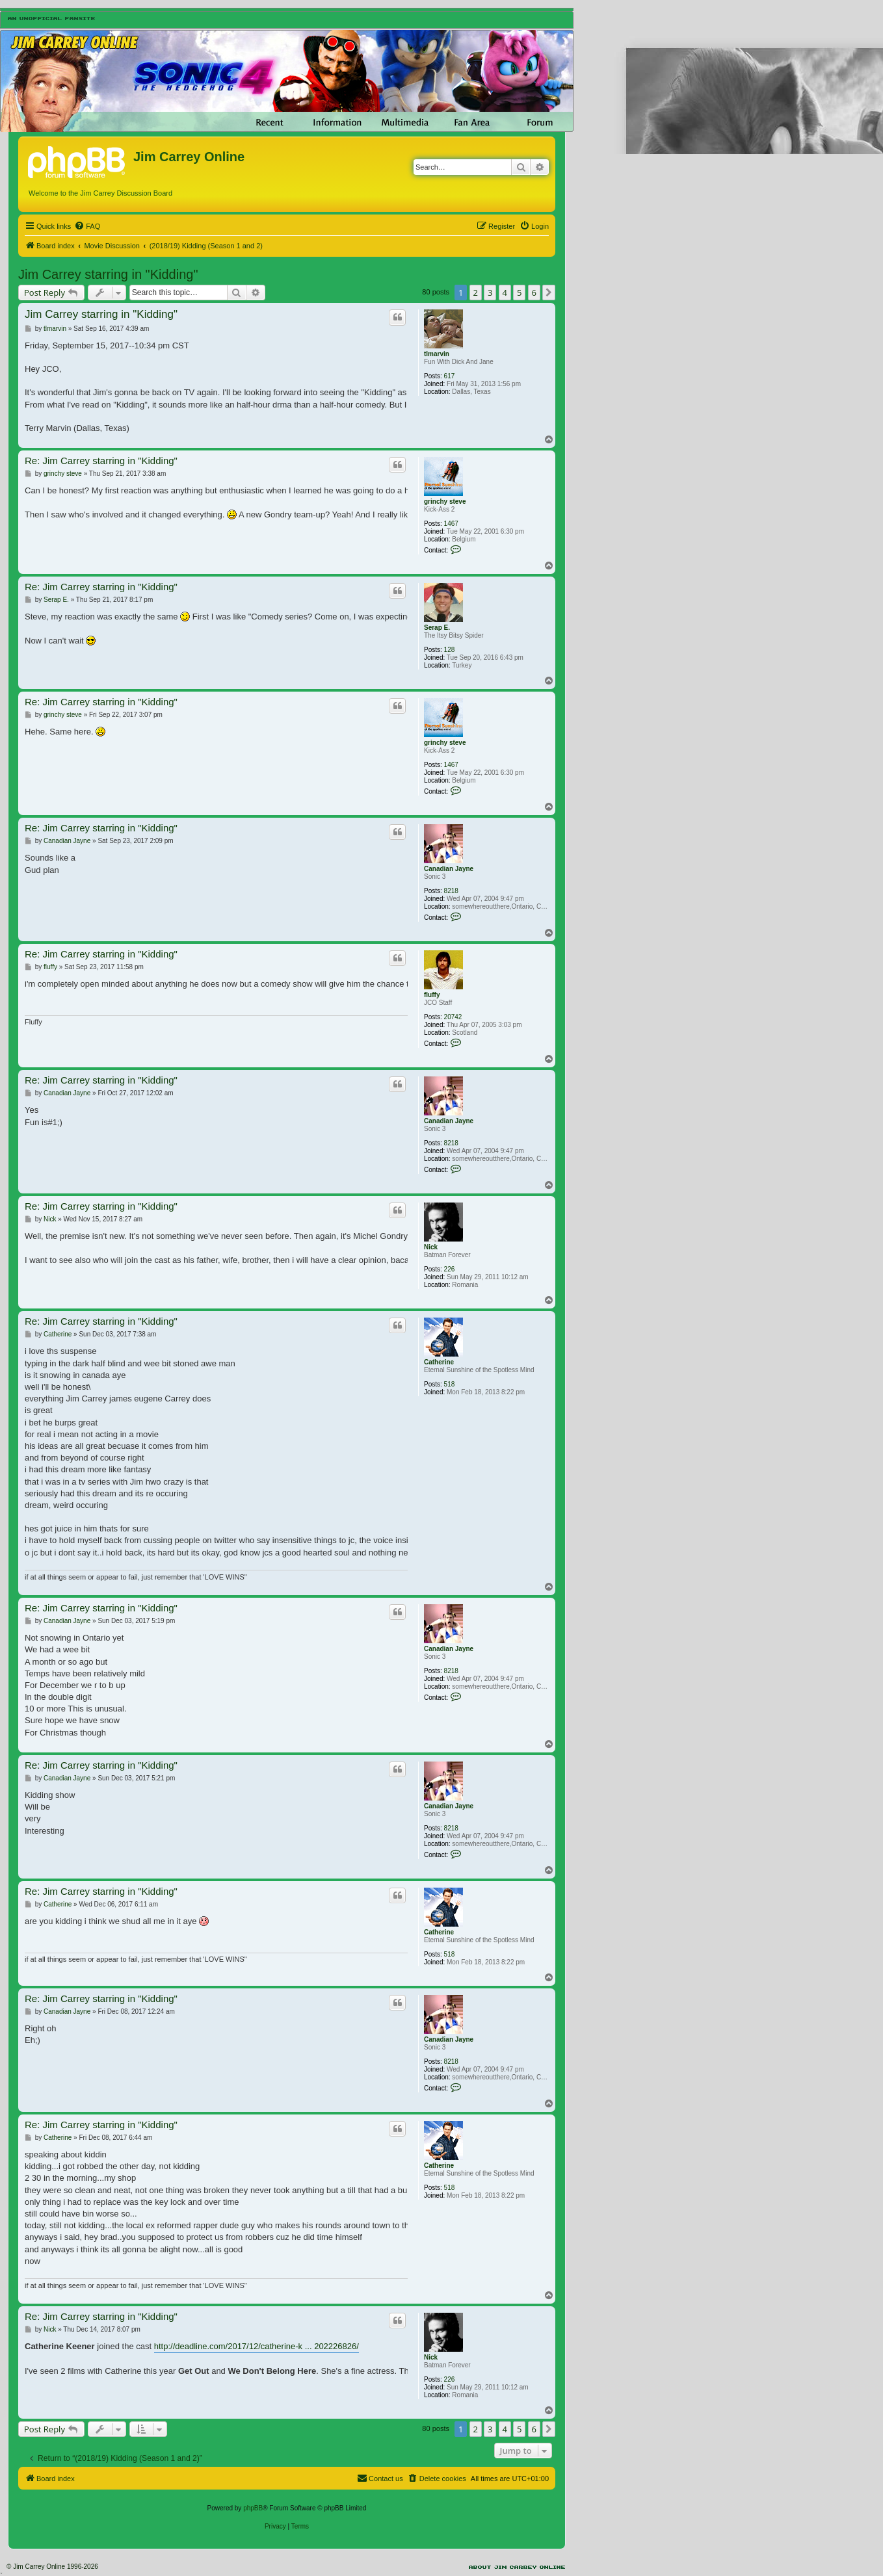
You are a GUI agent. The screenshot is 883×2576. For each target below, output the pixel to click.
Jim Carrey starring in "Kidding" (108, 274)
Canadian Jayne (448, 868)
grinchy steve (445, 501)
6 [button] (534, 292)
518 (449, 1384)
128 (449, 649)
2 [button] (475, 292)
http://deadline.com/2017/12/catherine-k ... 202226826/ (256, 2346)
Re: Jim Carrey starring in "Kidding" (101, 460)
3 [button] (490, 292)
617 (449, 376)
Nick (431, 1247)
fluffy (432, 994)
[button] (548, 292)
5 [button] (519, 292)
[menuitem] (87, 226)
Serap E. (437, 627)
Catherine (439, 1362)
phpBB (253, 2508)
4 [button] (505, 292)
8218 (451, 890)
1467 (451, 523)
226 (449, 1269)
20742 (453, 1017)
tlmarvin (436, 354)
